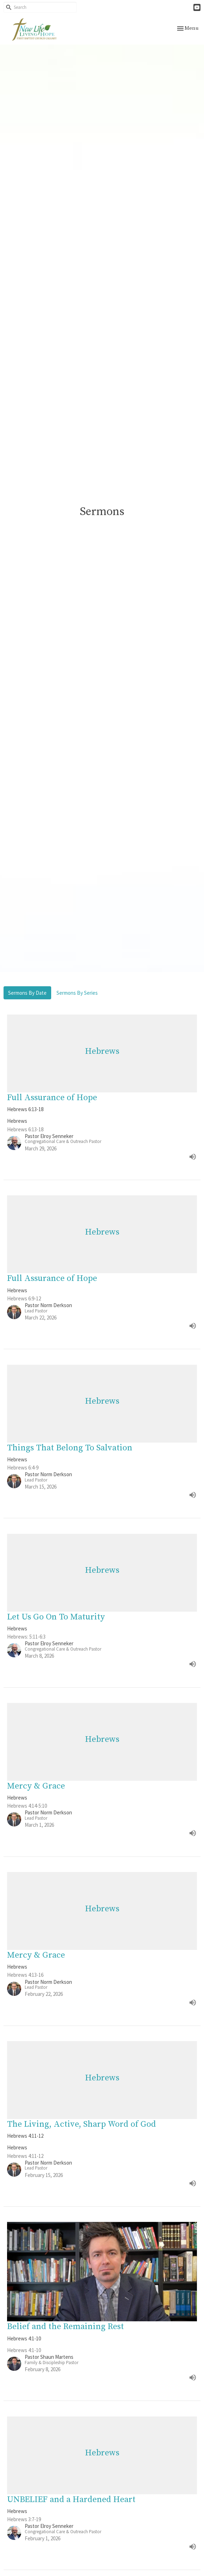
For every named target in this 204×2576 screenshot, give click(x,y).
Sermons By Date (27, 992)
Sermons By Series (77, 992)
